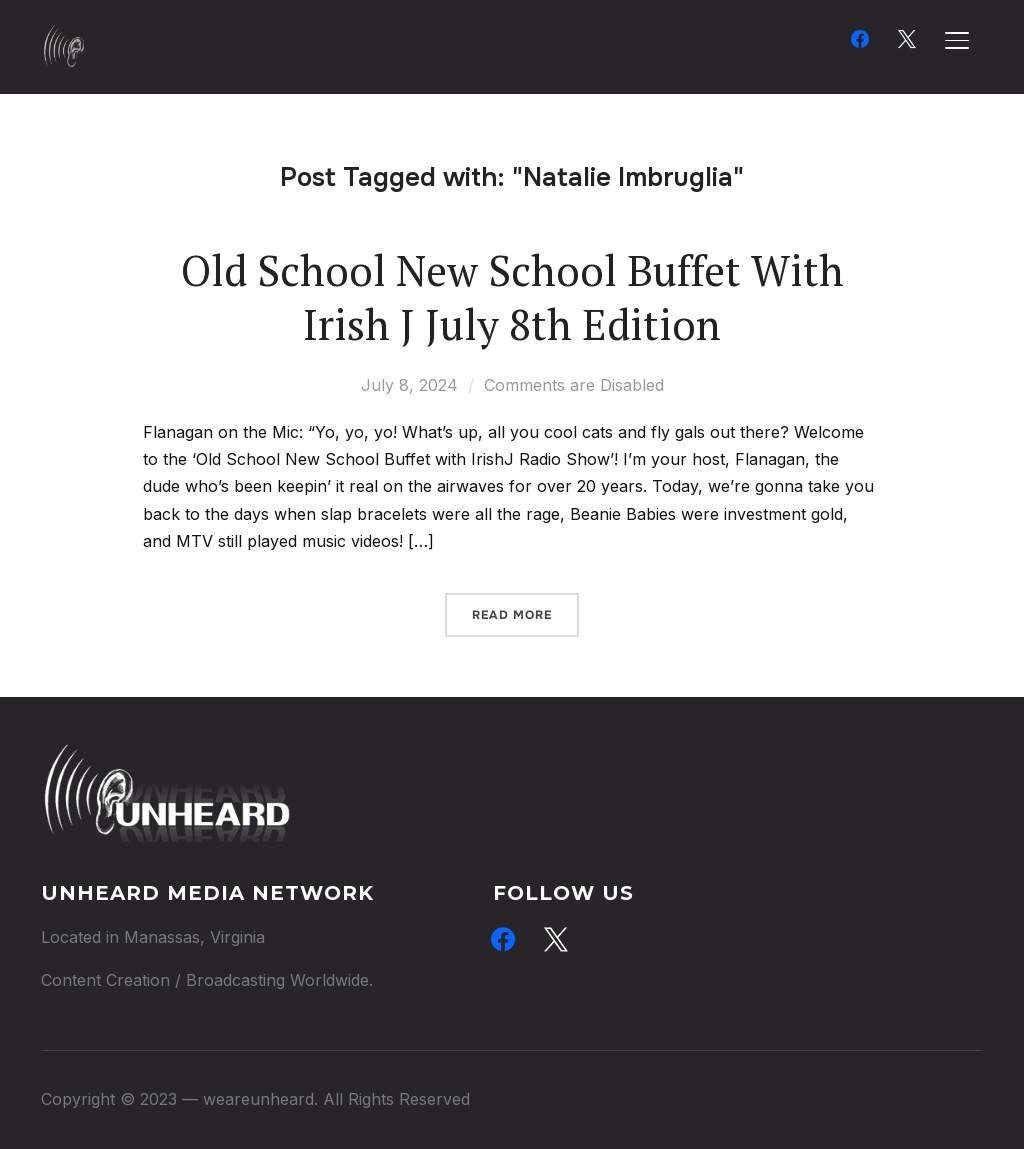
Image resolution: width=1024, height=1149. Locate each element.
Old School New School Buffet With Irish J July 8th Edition (512, 297)
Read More (512, 615)
